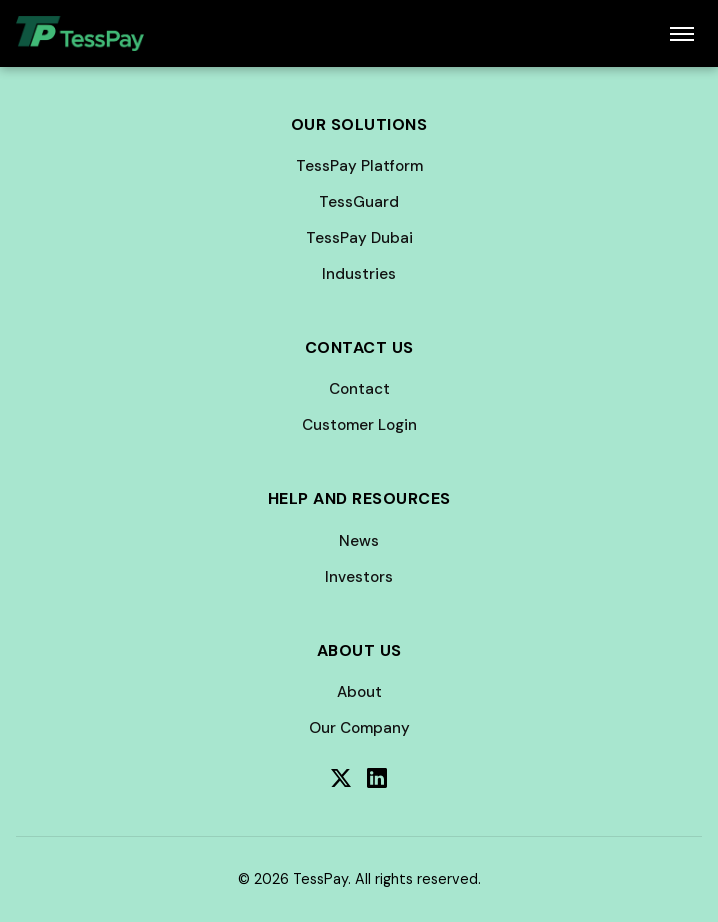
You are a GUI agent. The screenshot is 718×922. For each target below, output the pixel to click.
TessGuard (359, 202)
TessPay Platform (359, 166)
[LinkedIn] (377, 778)
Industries (359, 274)
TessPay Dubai (359, 238)
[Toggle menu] (682, 34)
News (359, 541)
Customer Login (359, 425)
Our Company (359, 728)
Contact (359, 389)
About (359, 692)
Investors (359, 577)
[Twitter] (341, 778)
